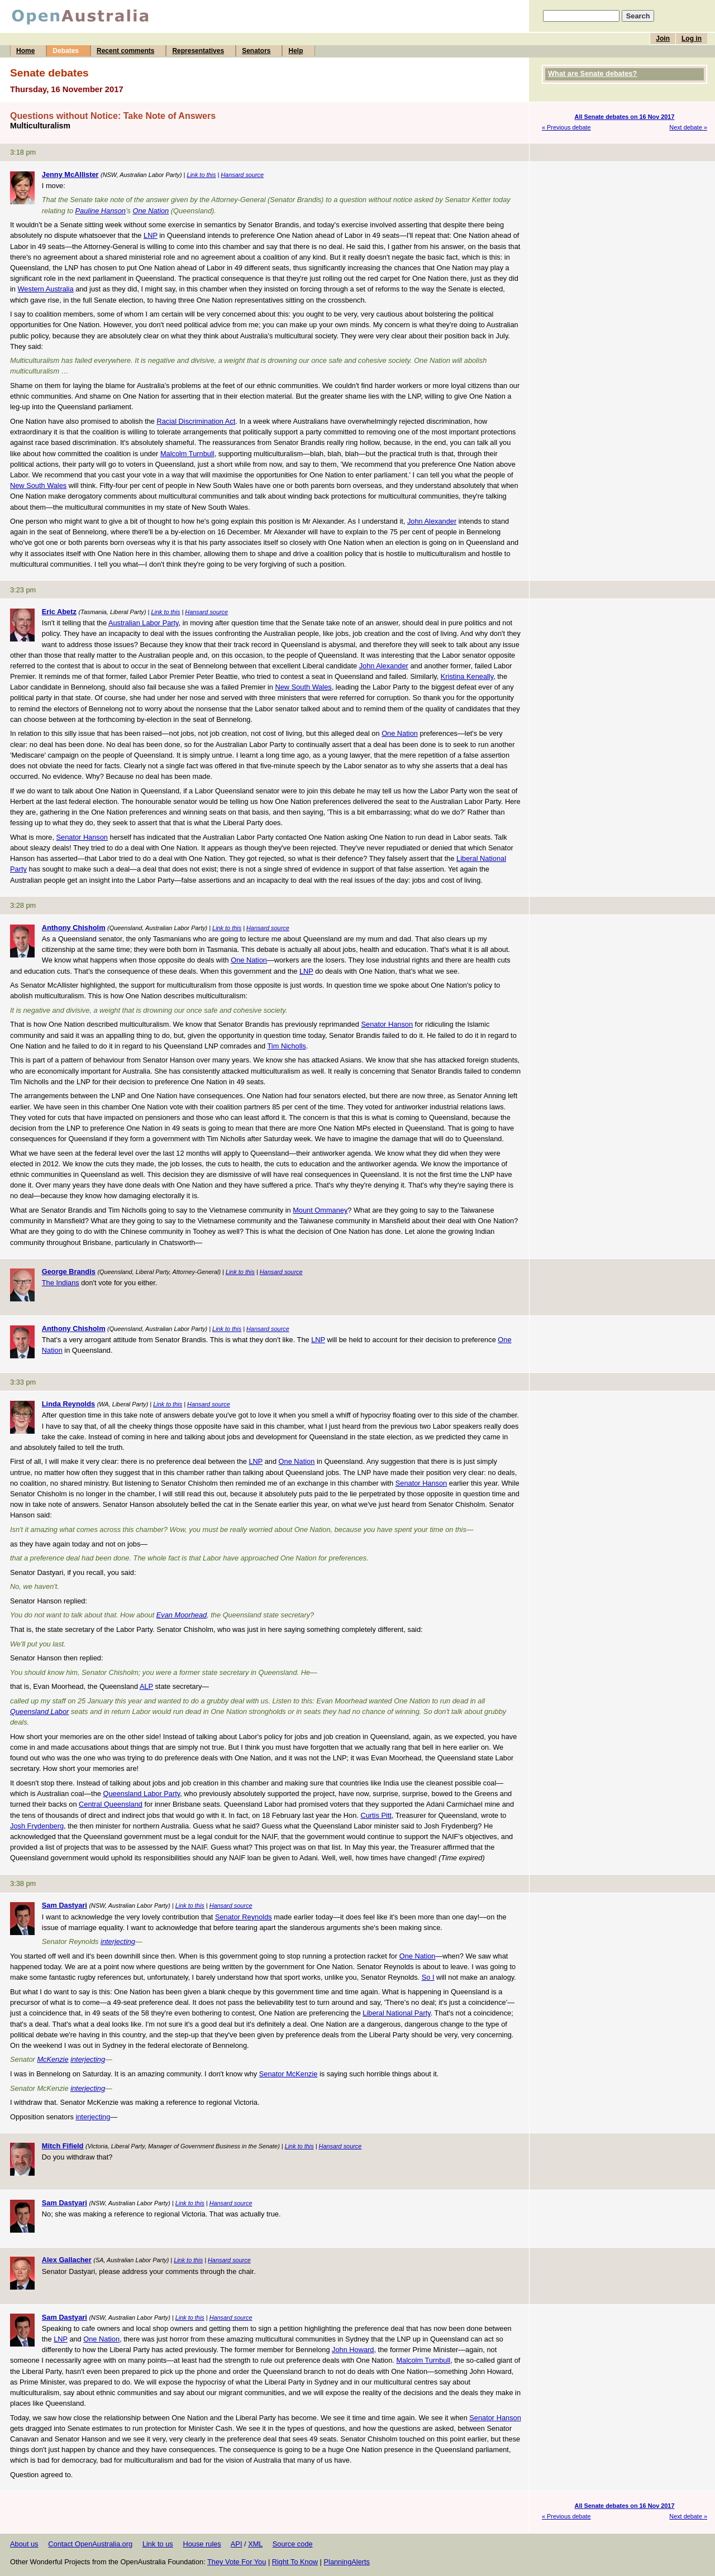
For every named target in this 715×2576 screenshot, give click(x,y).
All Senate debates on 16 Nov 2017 (625, 116)
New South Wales (38, 485)
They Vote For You (236, 2562)
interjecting (118, 1941)
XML (255, 2544)
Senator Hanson (82, 837)
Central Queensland (110, 1804)
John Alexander (431, 521)
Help (295, 51)
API (236, 2544)
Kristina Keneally (467, 676)
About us (24, 2544)
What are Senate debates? (592, 73)
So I (428, 1977)
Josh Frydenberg (37, 1826)
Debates (66, 51)
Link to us (157, 2544)
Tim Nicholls (287, 1046)
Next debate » (688, 127)
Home (25, 51)
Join (663, 38)
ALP (146, 1686)
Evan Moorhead (181, 1615)
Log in (691, 38)
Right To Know (295, 2562)
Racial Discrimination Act (196, 421)
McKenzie (52, 2059)
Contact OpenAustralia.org (90, 2544)
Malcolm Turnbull (187, 453)
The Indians (60, 1283)
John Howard (353, 2349)
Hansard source (242, 174)
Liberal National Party (396, 2013)
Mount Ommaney (320, 1210)
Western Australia (46, 289)
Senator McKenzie (288, 2074)
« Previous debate (566, 127)
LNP (151, 235)
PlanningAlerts (347, 2562)
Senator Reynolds (243, 1917)
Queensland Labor (39, 1711)
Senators (256, 51)
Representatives (198, 51)
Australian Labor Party (143, 623)
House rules (202, 2544)
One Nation (151, 211)
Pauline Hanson (100, 211)
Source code (293, 2544)
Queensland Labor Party (141, 1793)
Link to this (201, 174)
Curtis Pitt (375, 1815)
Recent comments (125, 51)
